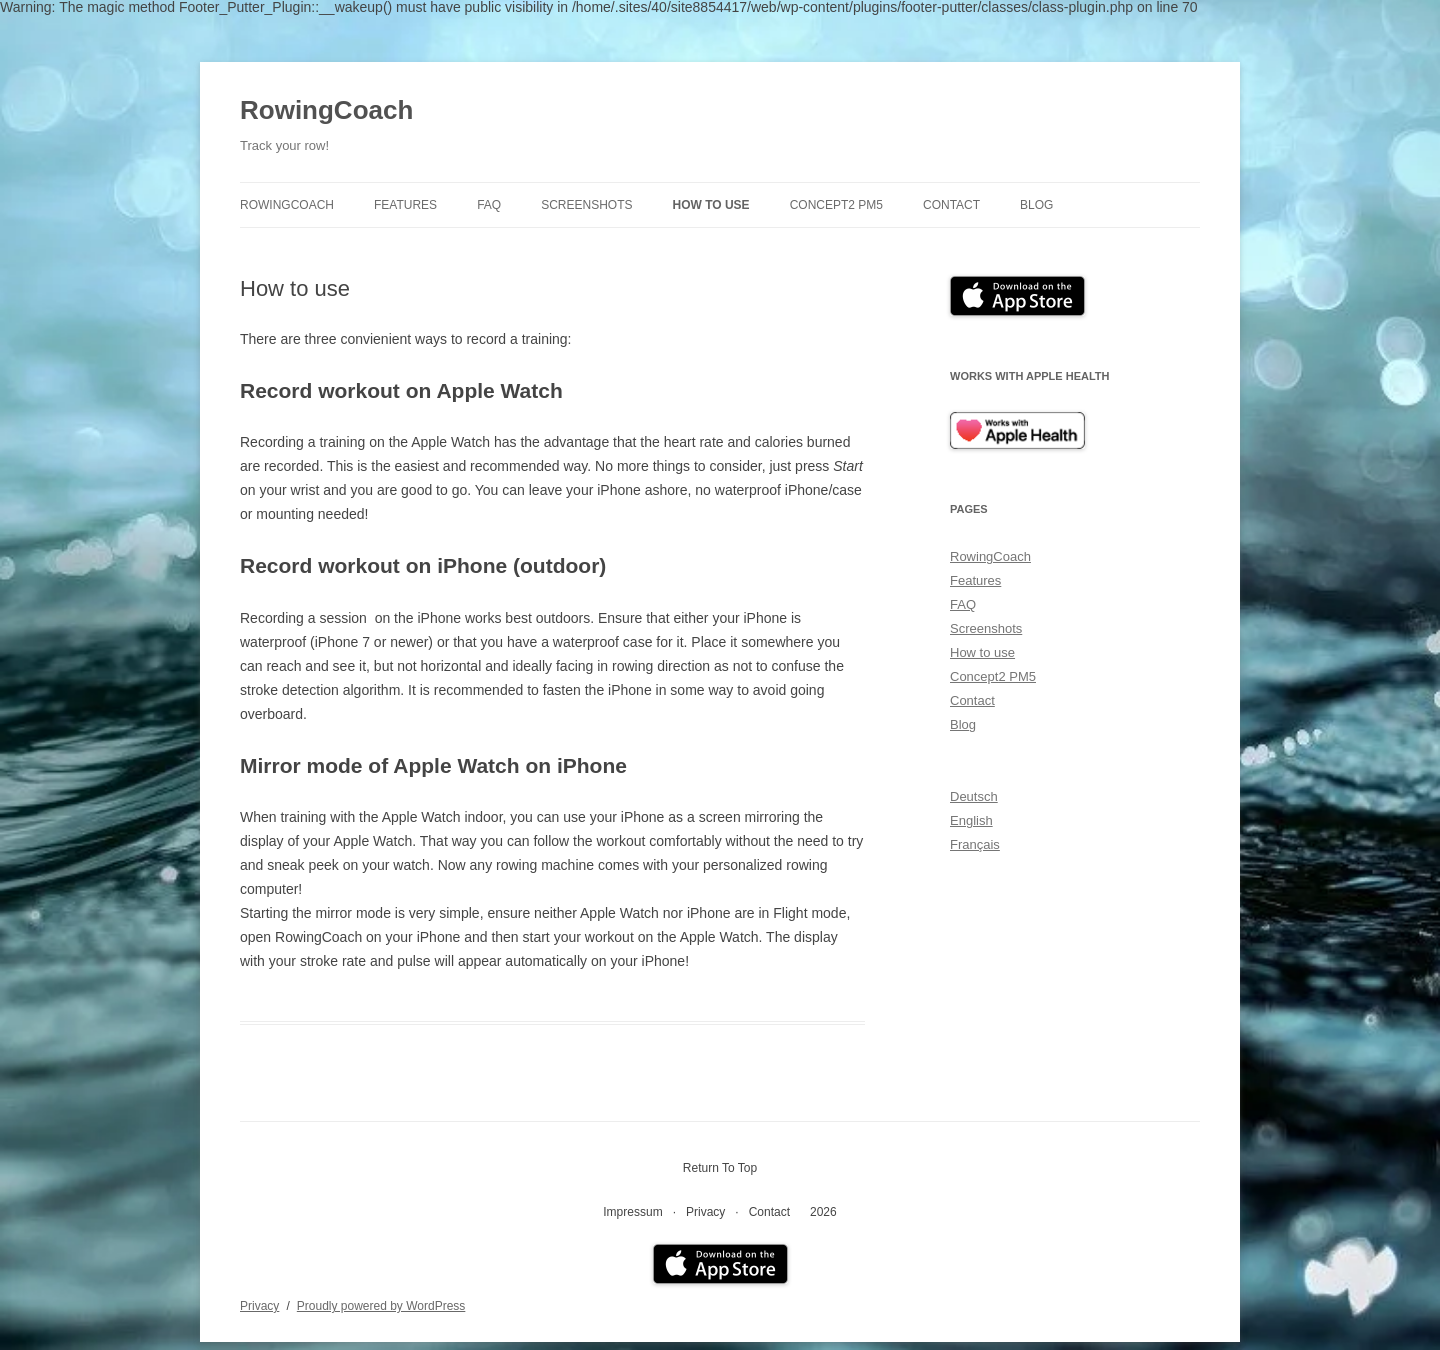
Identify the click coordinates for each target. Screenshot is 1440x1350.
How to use (711, 205)
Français (975, 844)
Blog (1036, 205)
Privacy (705, 1212)
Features (405, 205)
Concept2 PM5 (836, 205)
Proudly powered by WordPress (381, 1306)
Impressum (632, 1212)
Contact (951, 205)
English (971, 820)
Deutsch (974, 796)
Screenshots (586, 205)
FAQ (489, 205)
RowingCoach (326, 110)
